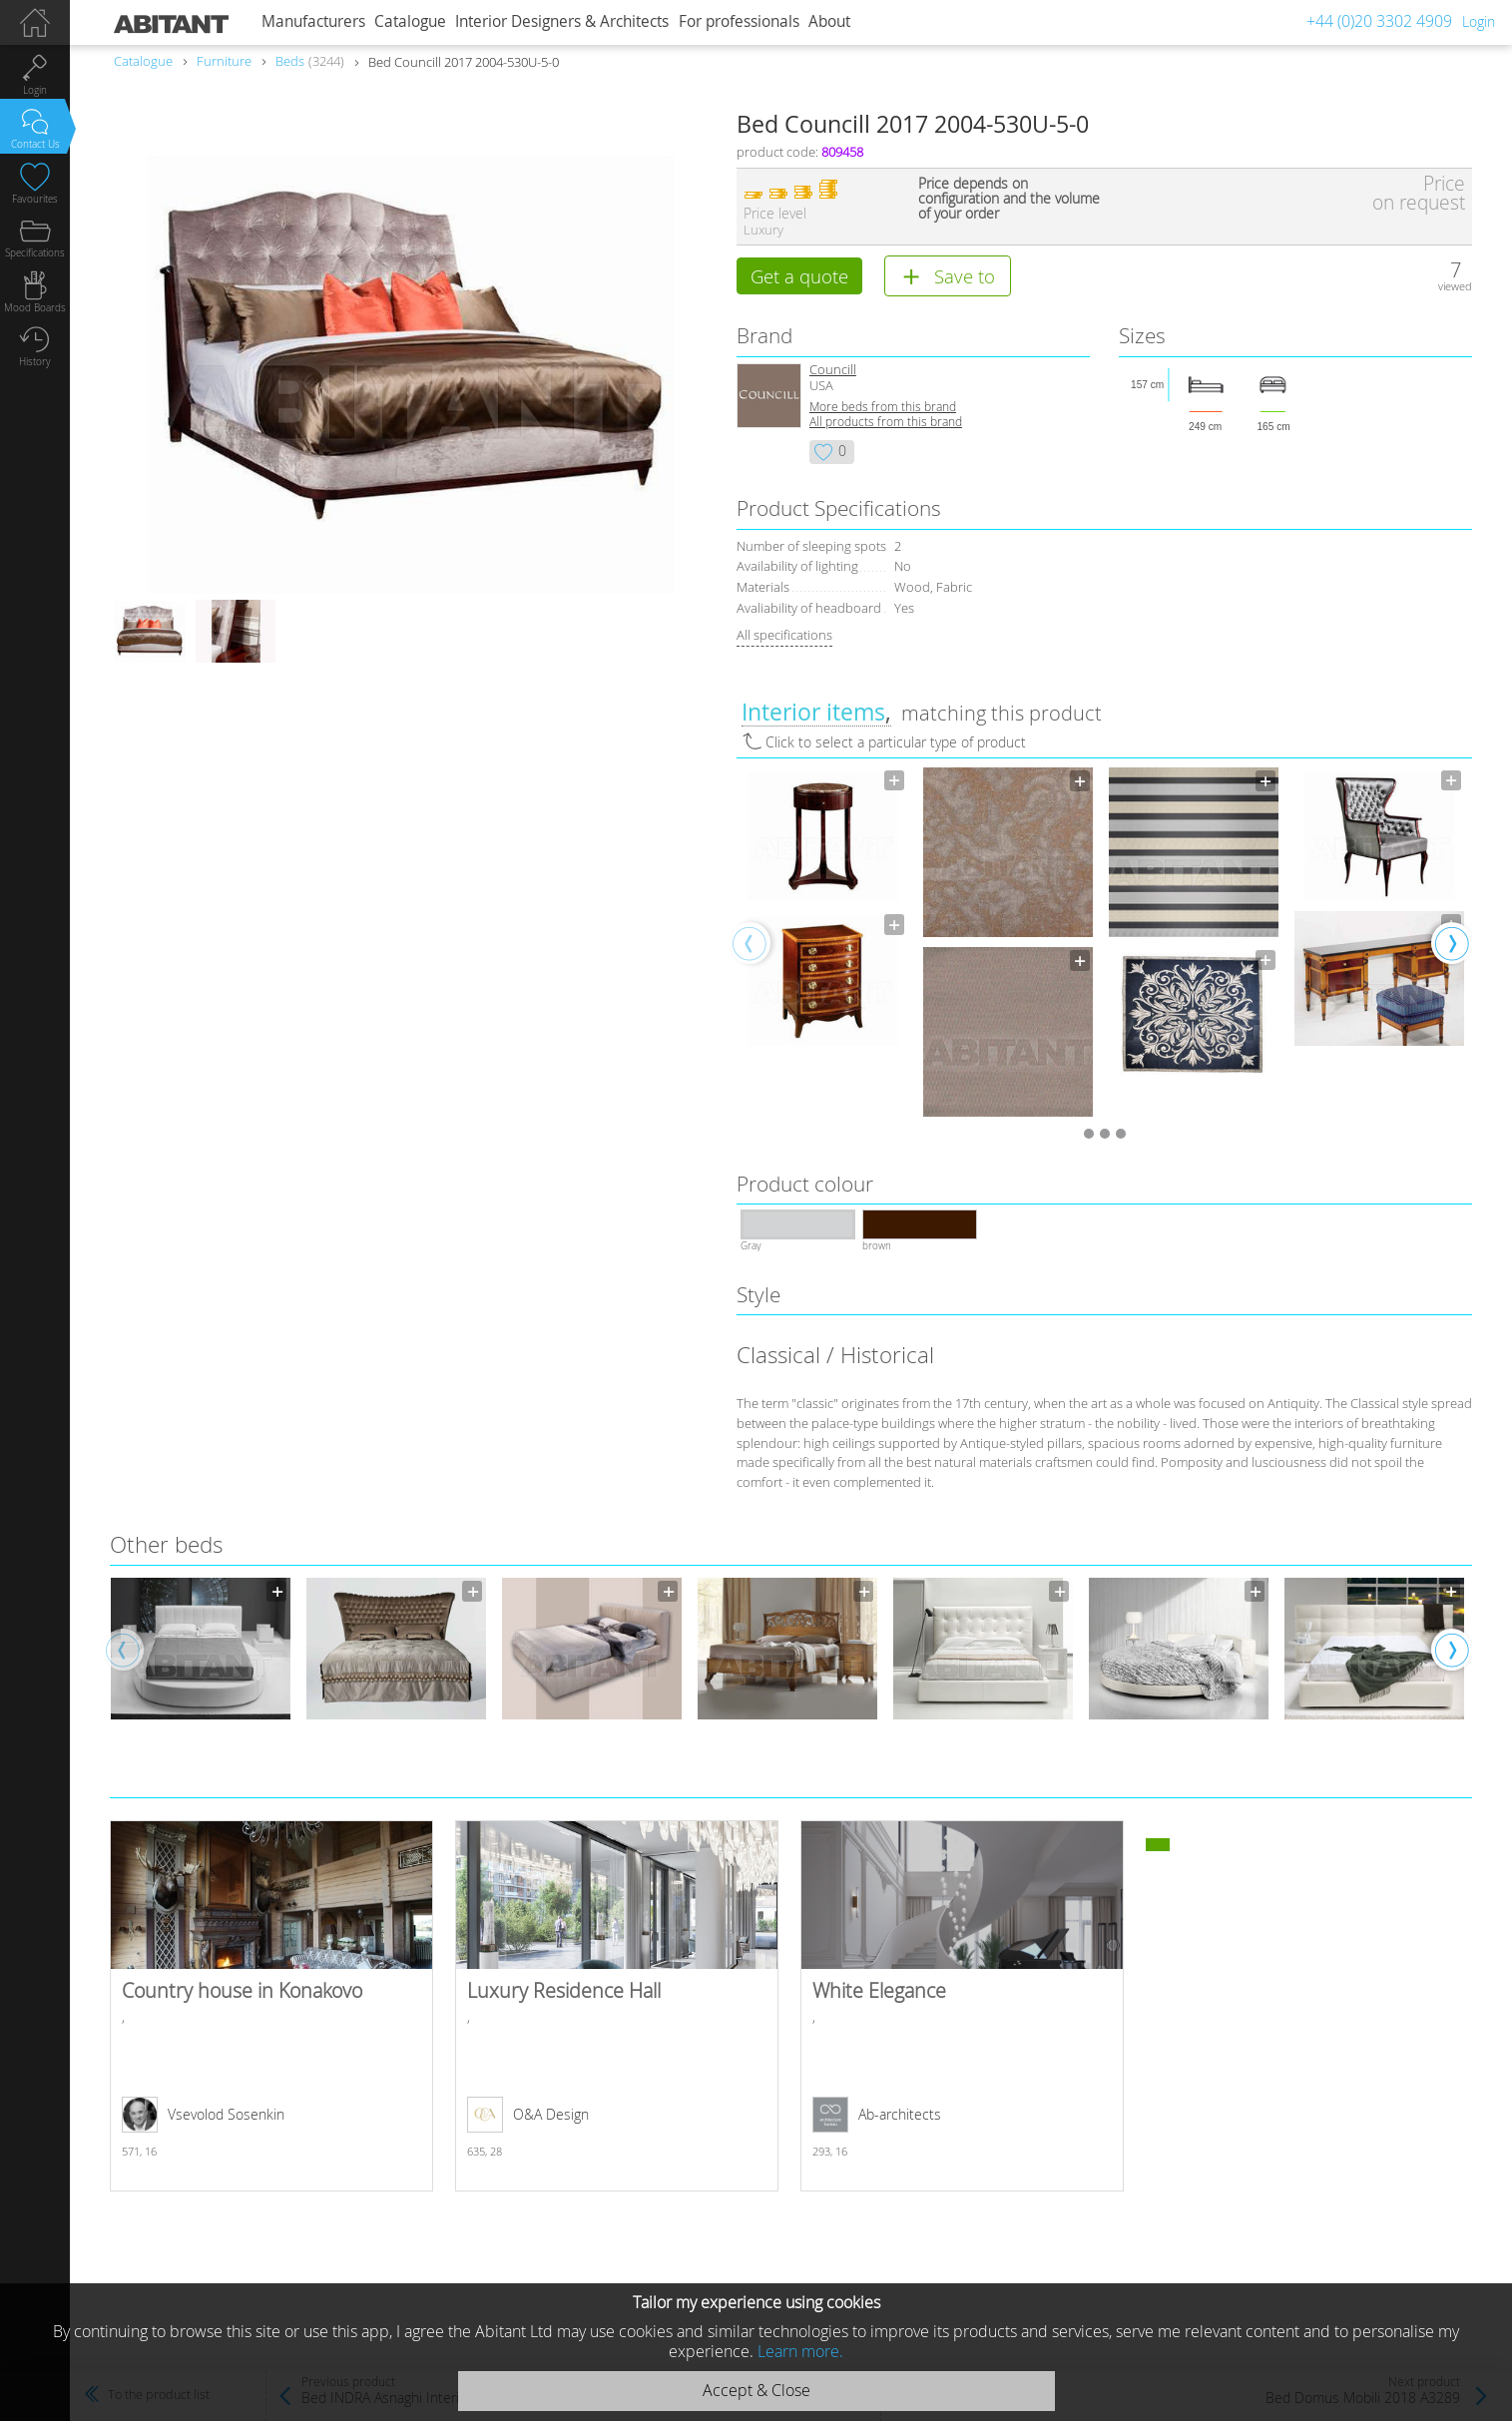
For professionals (739, 21)
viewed (1455, 285)
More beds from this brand (882, 408)
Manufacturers (313, 21)
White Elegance (962, 2008)
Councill (832, 371)
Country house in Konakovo (272, 2008)
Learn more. (800, 2351)
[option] (822, 909)
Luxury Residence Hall (617, 2008)
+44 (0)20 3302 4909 (1379, 21)
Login (1478, 21)
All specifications (784, 637)
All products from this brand (885, 423)
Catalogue (410, 21)
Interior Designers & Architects (562, 21)
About (829, 21)
